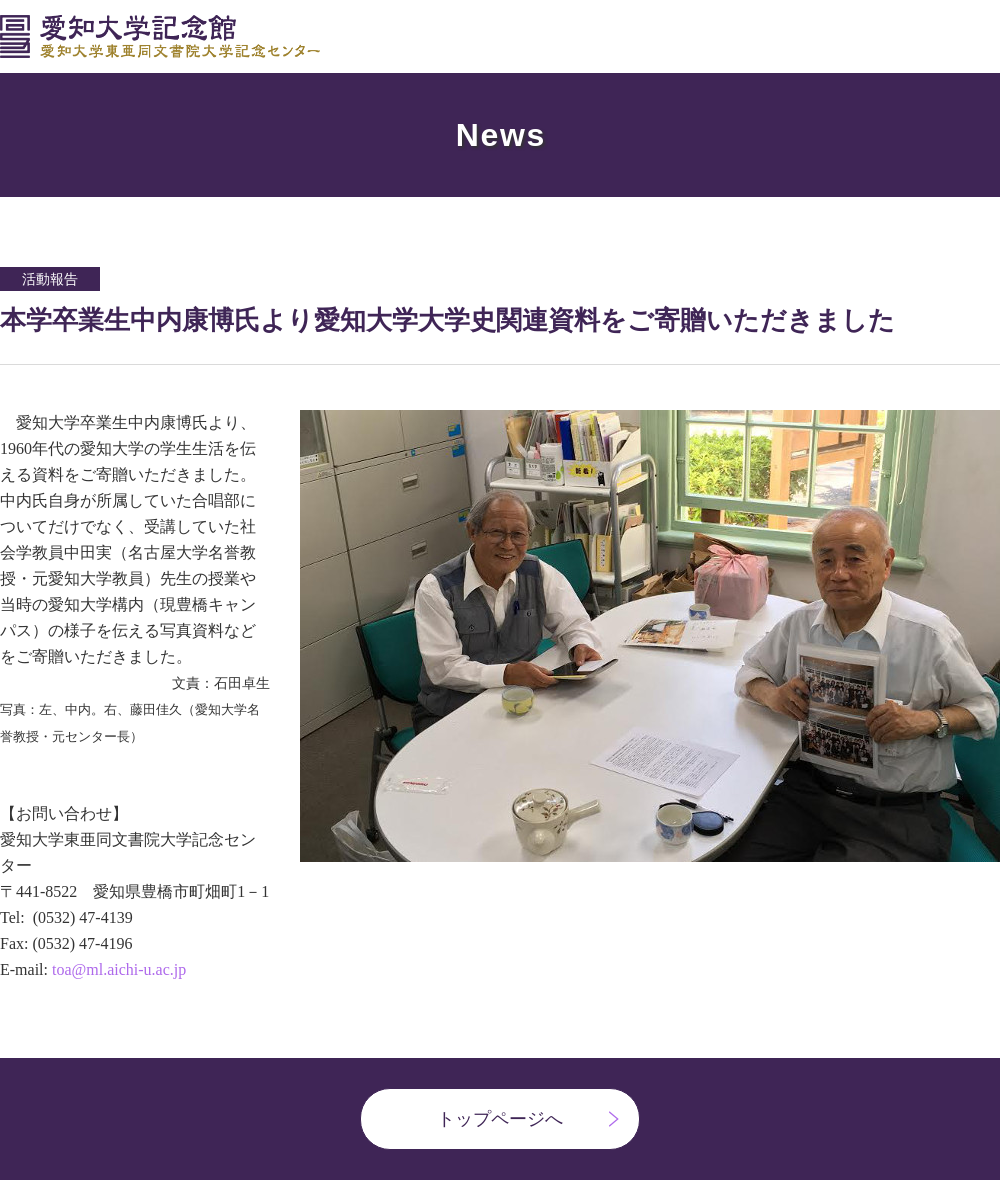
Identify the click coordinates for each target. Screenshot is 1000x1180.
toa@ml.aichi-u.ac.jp (119, 969)
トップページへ (500, 1119)
